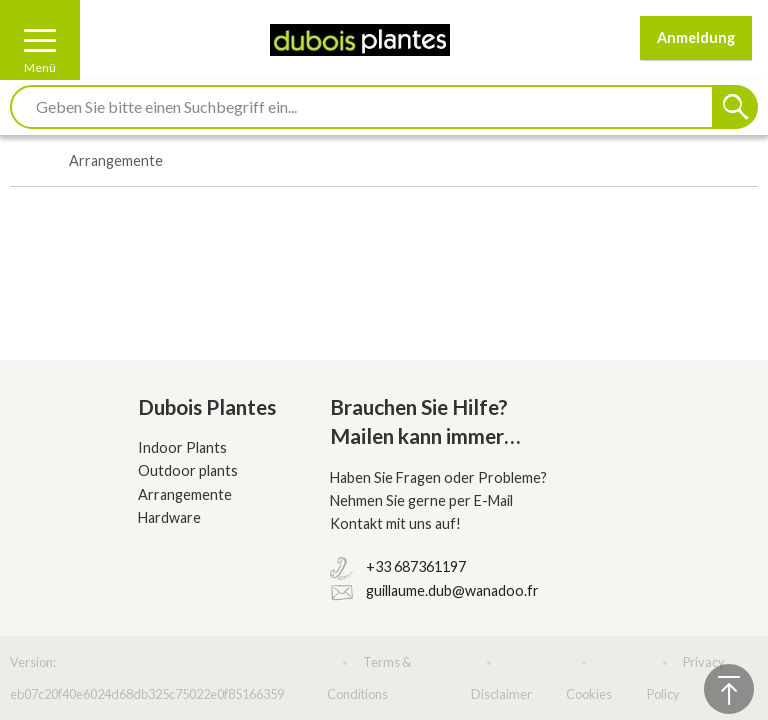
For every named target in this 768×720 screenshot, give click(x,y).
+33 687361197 (416, 566)
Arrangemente (185, 494)
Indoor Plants (182, 447)
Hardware (169, 517)
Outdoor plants (188, 470)
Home (20, 161)
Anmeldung (696, 37)
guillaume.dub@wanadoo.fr (452, 590)
